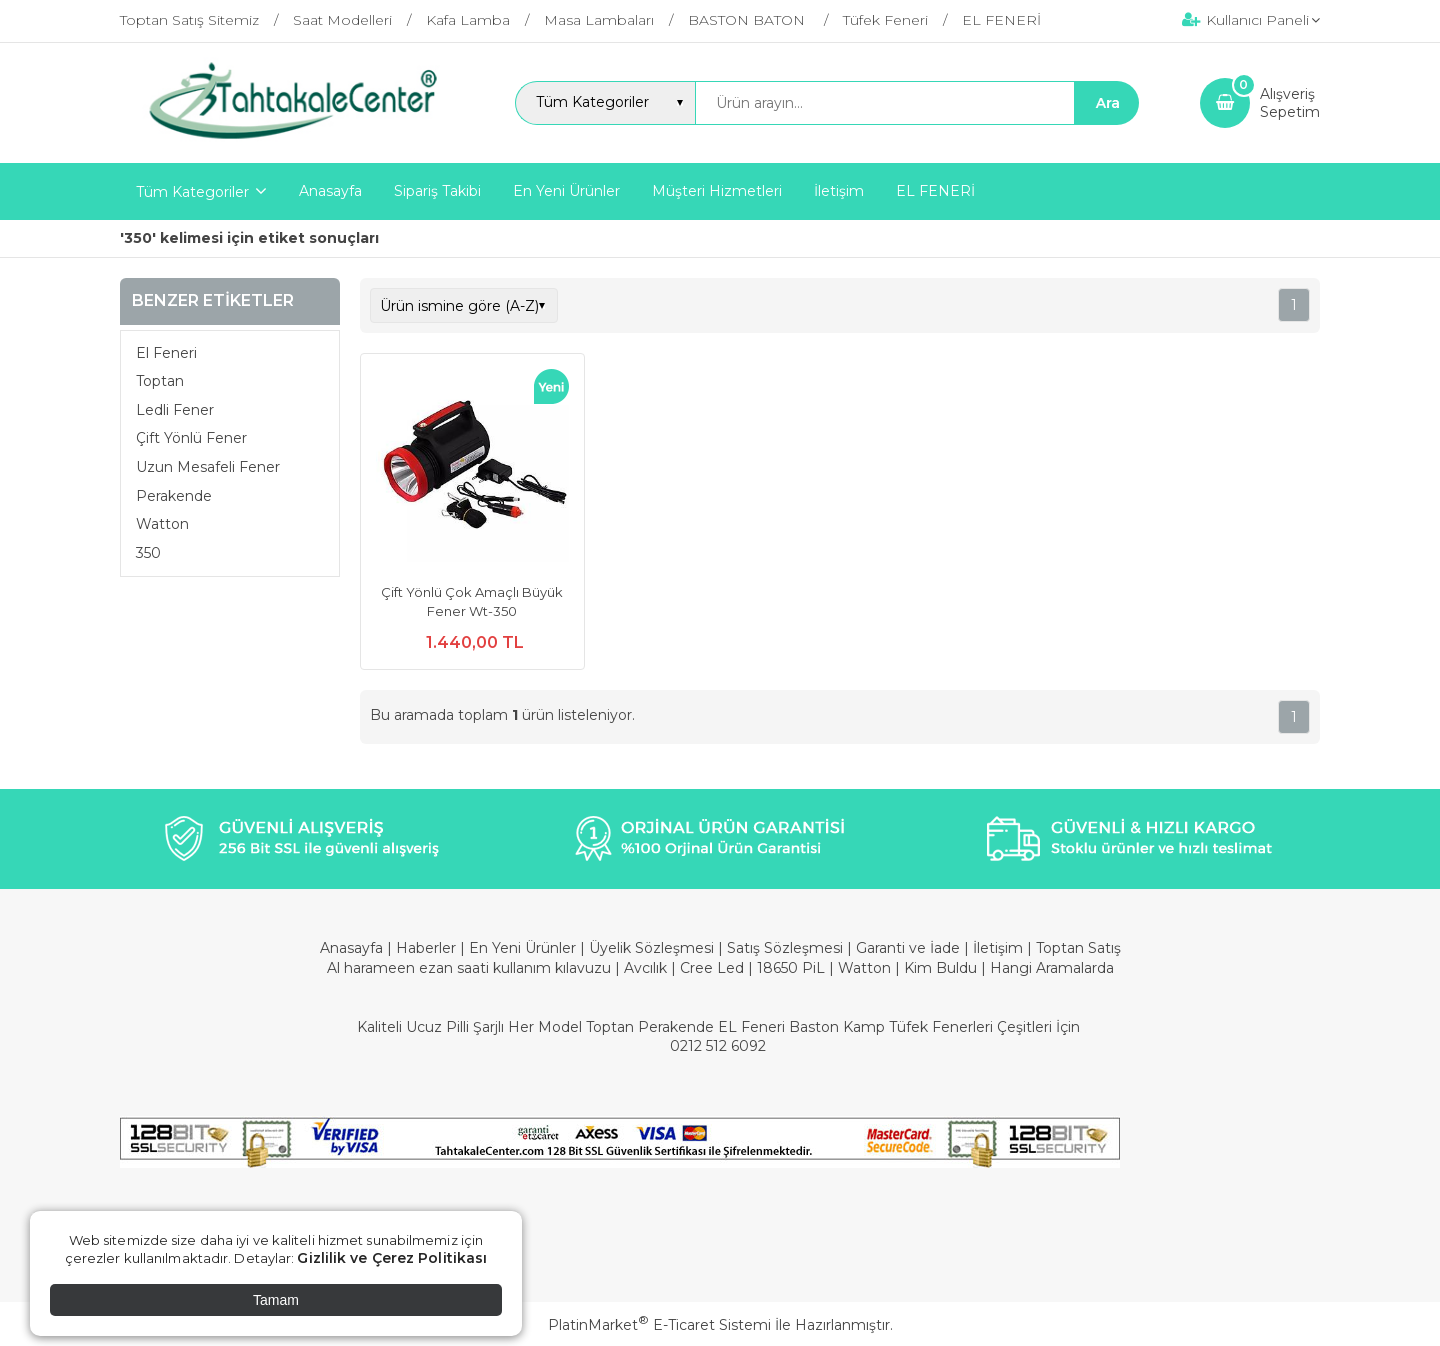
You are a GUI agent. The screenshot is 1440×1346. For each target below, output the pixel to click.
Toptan (160, 381)
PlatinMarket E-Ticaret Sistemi (659, 1325)
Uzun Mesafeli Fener (208, 467)
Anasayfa (353, 948)
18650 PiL (791, 968)
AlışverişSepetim (1290, 103)
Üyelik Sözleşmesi (651, 948)
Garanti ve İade (908, 948)
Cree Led (712, 968)
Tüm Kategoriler (192, 192)
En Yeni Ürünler (524, 948)
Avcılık (645, 968)
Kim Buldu (940, 968)
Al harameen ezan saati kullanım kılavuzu (469, 968)
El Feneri (166, 353)
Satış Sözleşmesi (785, 948)
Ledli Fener (175, 410)
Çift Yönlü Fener (191, 438)
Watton (162, 524)
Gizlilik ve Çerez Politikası (392, 1258)
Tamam (276, 1300)
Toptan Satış (1078, 948)
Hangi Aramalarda (1052, 968)
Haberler (428, 948)
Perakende (174, 496)
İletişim (1000, 948)
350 (148, 553)
